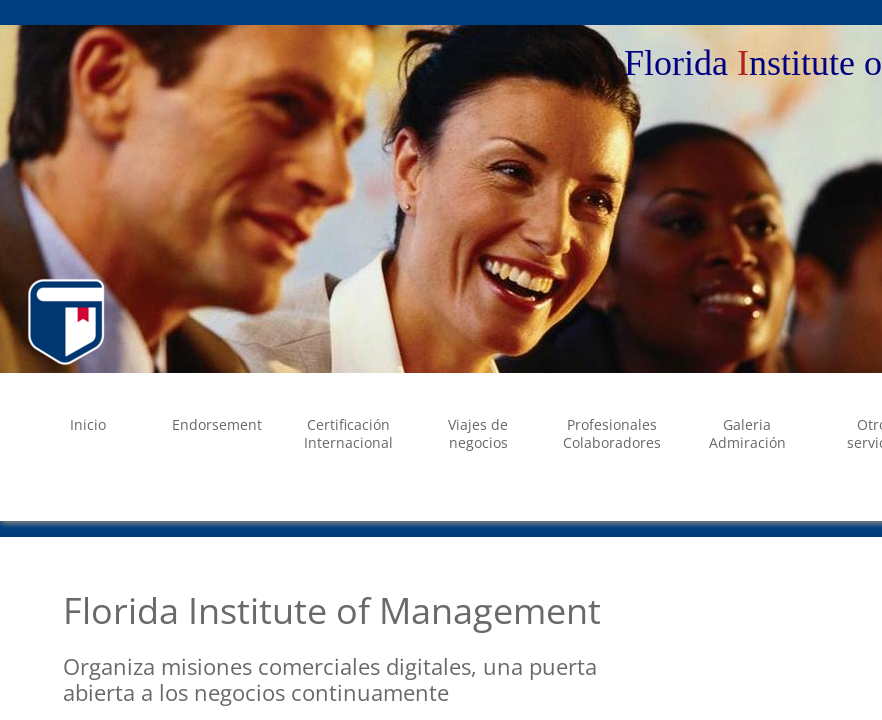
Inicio (88, 424)
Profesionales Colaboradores (612, 433)
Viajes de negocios (478, 433)
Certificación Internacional (348, 433)
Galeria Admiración (747, 433)
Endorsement (217, 424)
